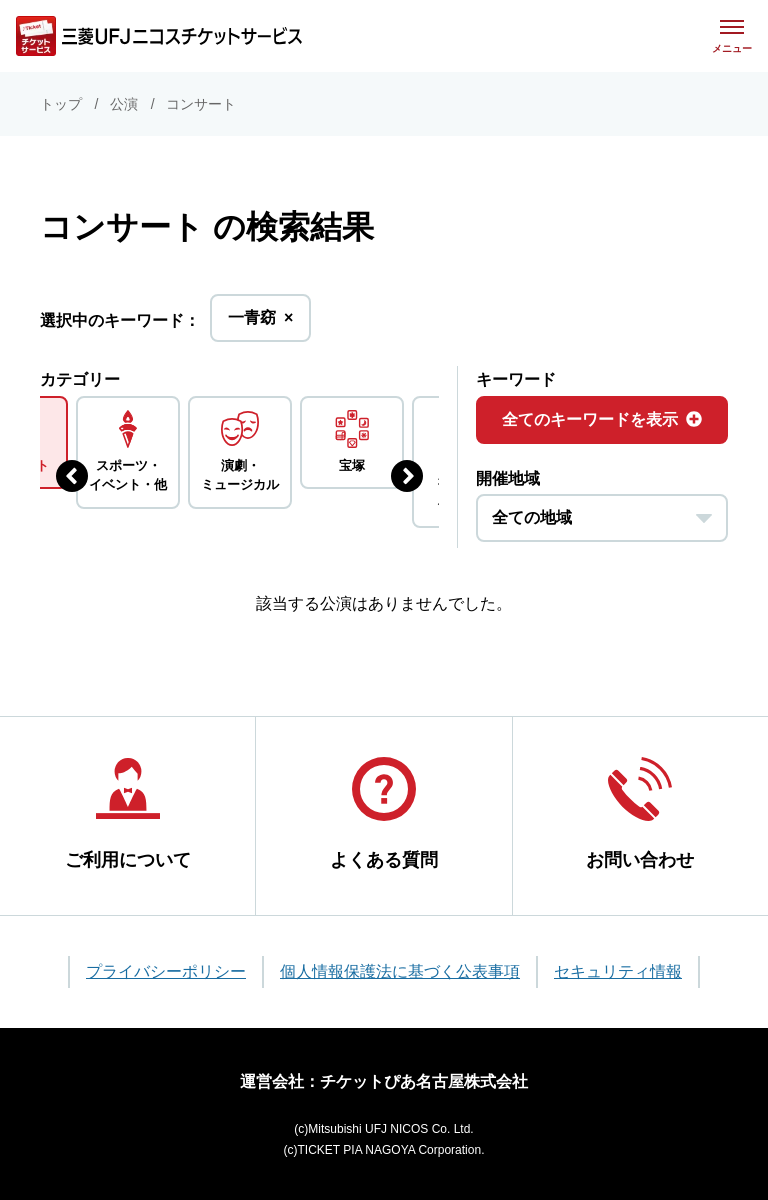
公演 (124, 104)
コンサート (201, 104)
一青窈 (260, 323)
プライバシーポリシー (166, 971)
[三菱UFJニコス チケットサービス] (159, 36)
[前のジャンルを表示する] (72, 476)
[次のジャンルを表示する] (407, 476)
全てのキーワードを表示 (602, 419)
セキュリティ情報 (618, 971)
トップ (61, 104)
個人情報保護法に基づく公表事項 (400, 971)
